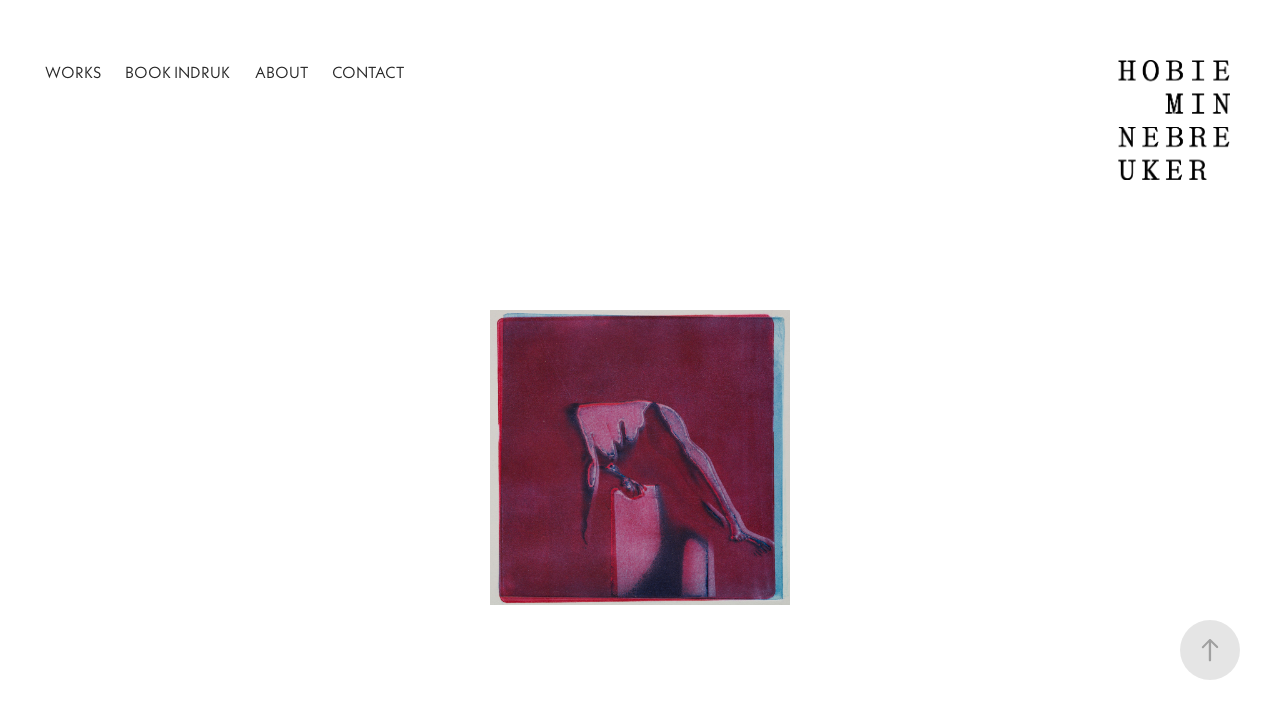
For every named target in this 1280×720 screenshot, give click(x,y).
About (281, 72)
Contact (368, 72)
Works (73, 72)
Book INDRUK (177, 72)
